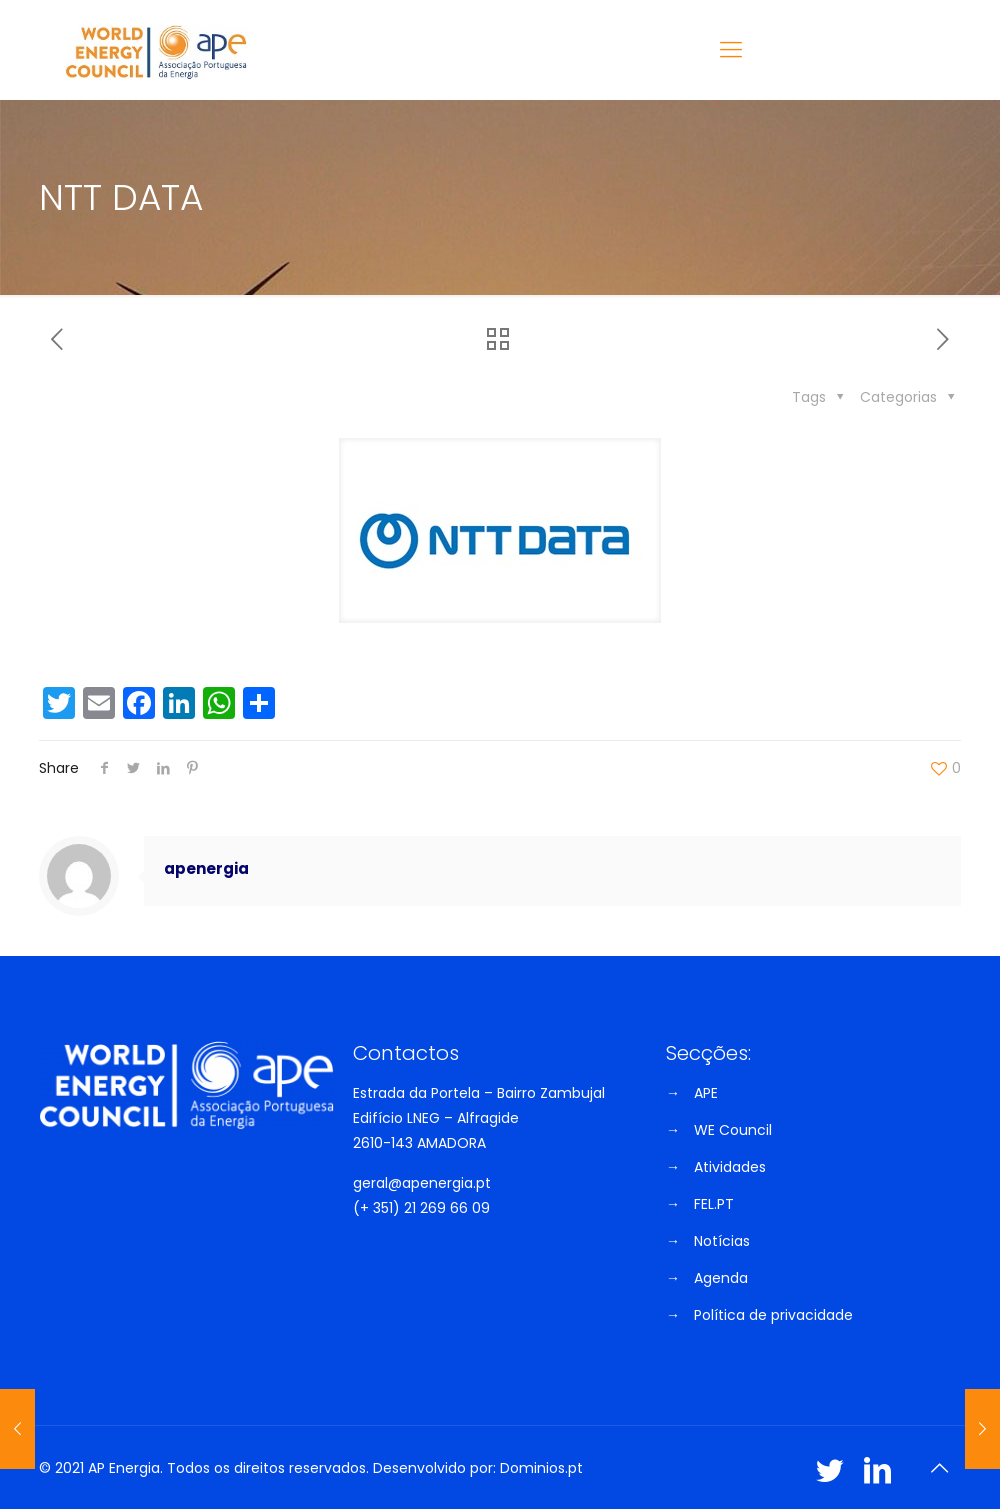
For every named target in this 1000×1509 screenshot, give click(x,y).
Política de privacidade (773, 1315)
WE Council (733, 1130)
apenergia (206, 868)
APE (706, 1093)
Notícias (722, 1241)
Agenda (721, 1278)
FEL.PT (714, 1204)
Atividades (730, 1167)
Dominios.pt (541, 1468)
